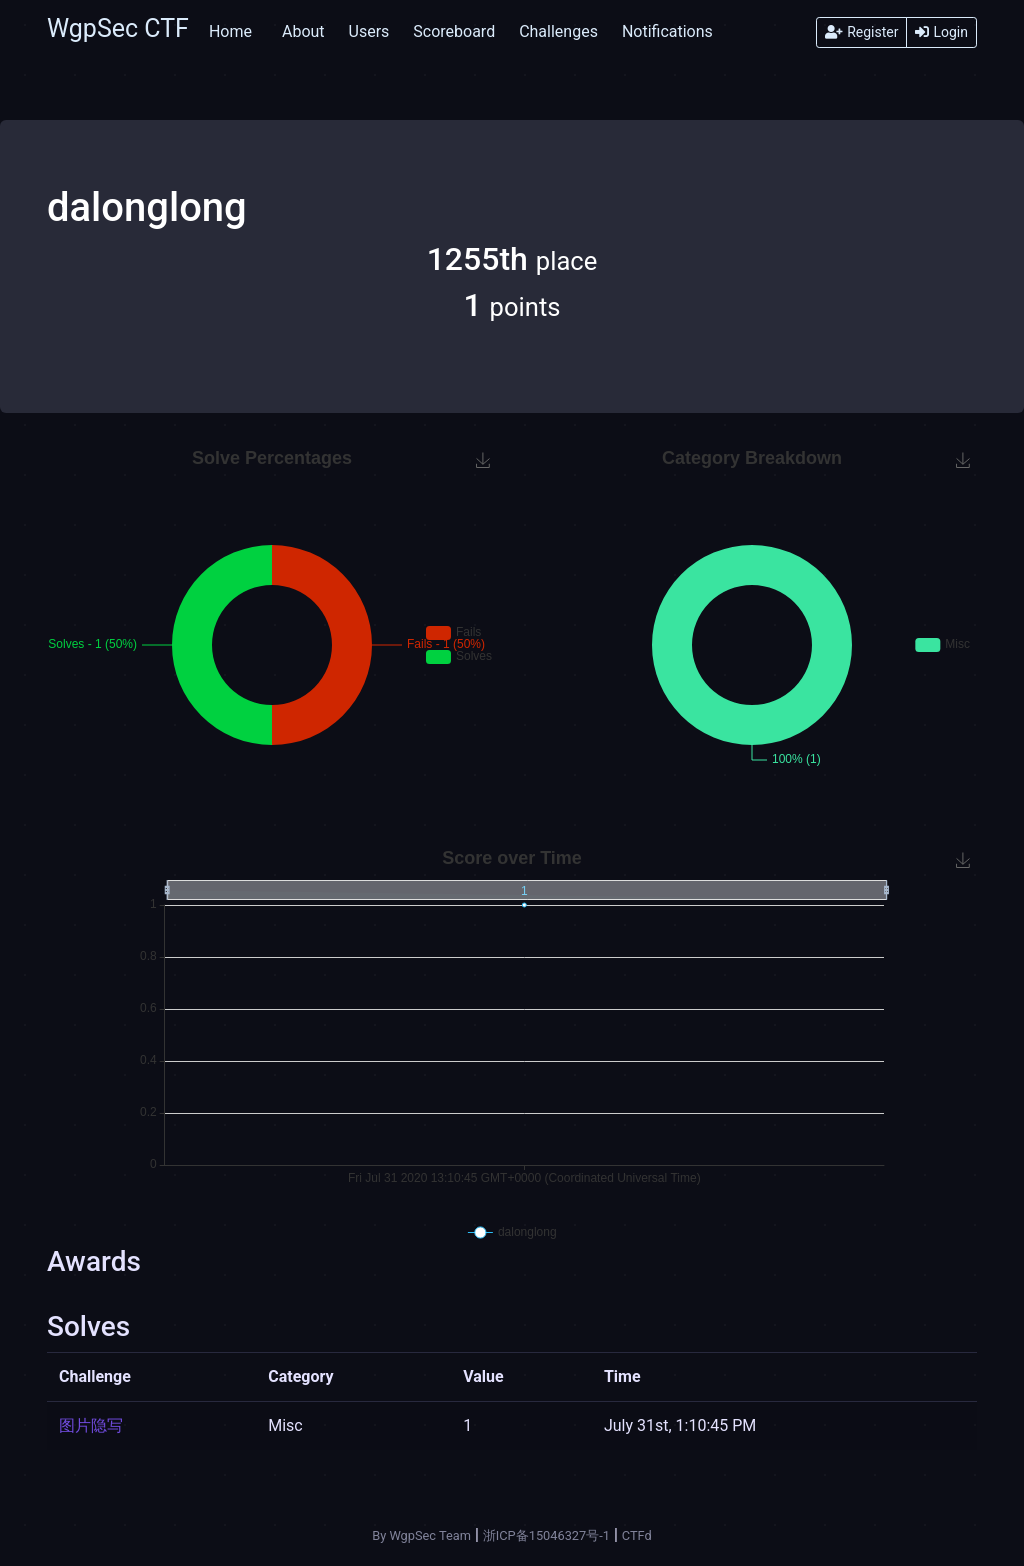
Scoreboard (454, 31)
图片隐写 (91, 1425)
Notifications (667, 31)
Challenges (558, 31)
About (303, 31)
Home (230, 31)
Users (369, 31)
